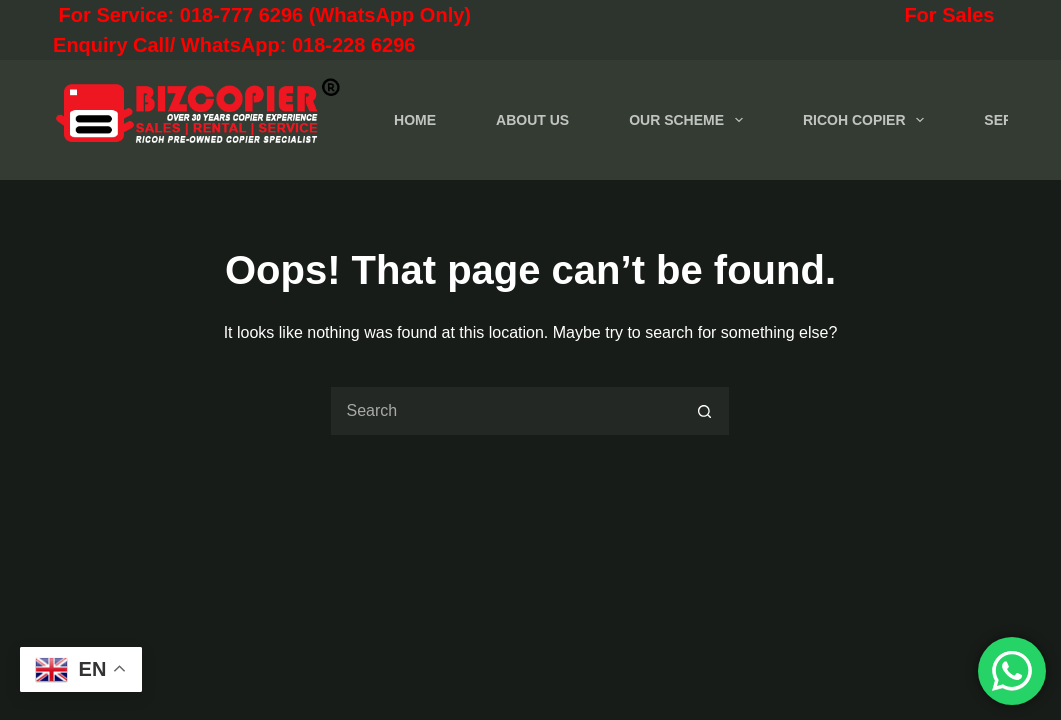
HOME (415, 120)
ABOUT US (532, 120)
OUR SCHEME (690, 120)
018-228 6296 (353, 45)
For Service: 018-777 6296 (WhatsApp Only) (351, 15)
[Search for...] (505, 411)
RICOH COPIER (867, 120)
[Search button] (705, 411)
